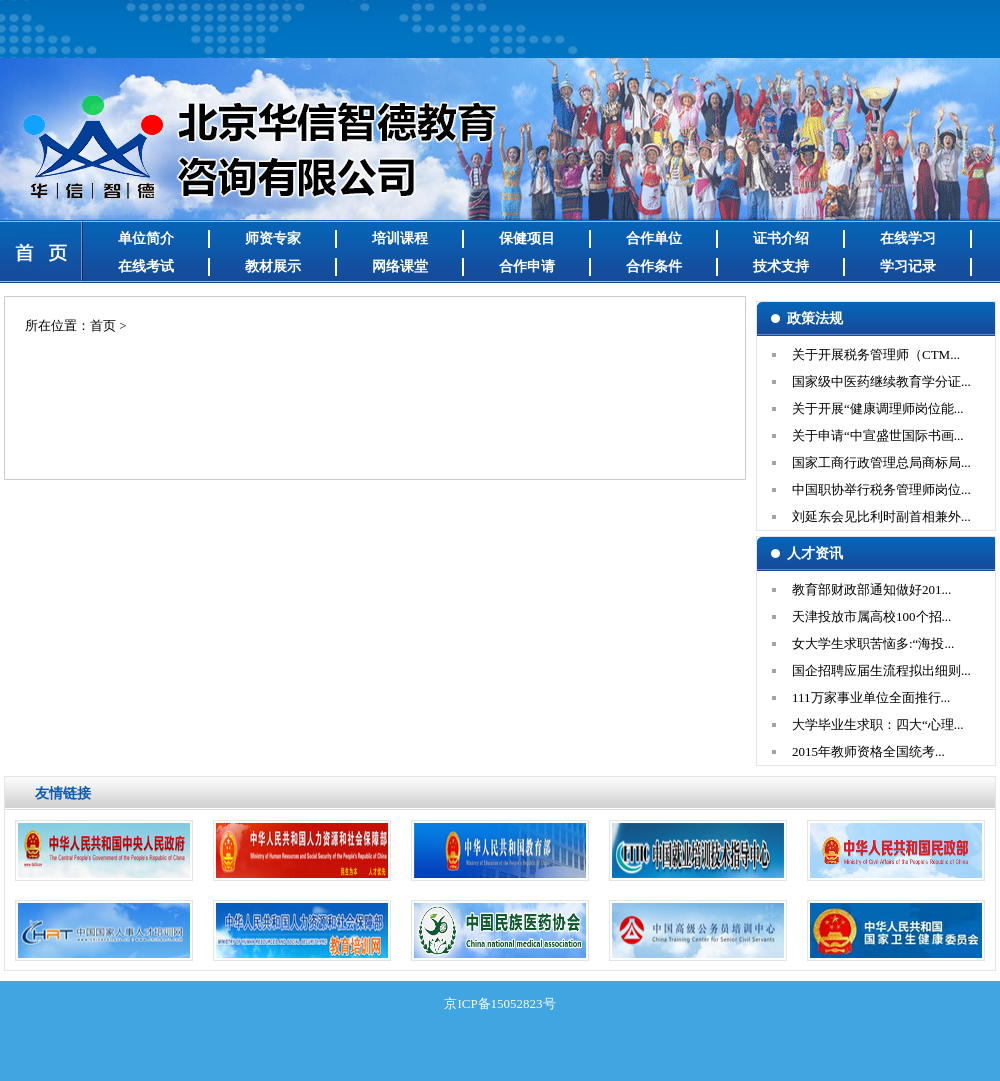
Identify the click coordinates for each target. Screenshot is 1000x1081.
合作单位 (654, 238)
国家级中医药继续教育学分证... (881, 381)
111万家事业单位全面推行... (871, 697)
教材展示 (273, 266)
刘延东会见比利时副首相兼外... (881, 516)
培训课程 (400, 238)
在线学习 (908, 238)
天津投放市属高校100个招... (871, 616)
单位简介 (146, 238)
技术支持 (781, 266)
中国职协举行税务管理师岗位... (881, 489)
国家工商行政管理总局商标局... (881, 462)
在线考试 (146, 266)
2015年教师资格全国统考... (868, 751)
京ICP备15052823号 (499, 1003)
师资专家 (273, 238)
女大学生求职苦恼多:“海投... (873, 643)
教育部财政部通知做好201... (871, 589)
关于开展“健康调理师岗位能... (878, 408)
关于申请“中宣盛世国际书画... (878, 435)
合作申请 (527, 266)
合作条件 (654, 266)
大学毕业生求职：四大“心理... (878, 724)
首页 (103, 325)
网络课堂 (400, 266)
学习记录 (908, 266)
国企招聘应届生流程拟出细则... (881, 670)
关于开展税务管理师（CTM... (876, 354)
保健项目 (527, 238)
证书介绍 (781, 238)
